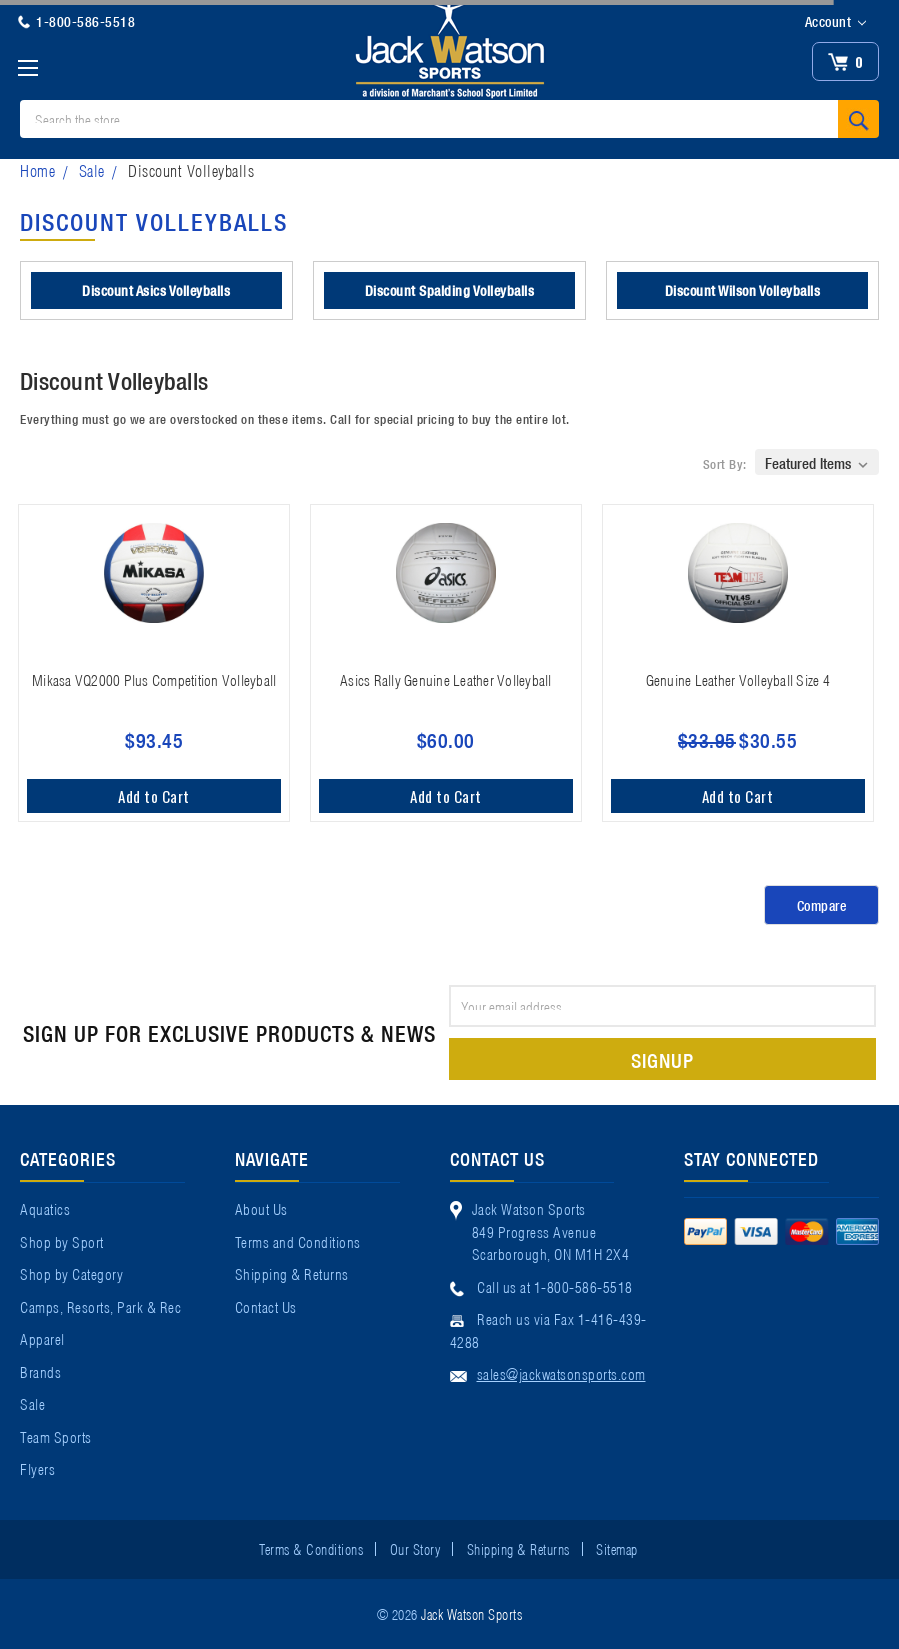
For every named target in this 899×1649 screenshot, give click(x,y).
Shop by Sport (62, 1241)
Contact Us (266, 1306)
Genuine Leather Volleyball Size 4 (738, 679)
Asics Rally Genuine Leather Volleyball (446, 679)
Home (37, 169)
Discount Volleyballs (191, 169)
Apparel (42, 1338)
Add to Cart (154, 796)
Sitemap (617, 1548)
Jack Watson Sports (471, 1613)
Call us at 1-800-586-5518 (555, 1286)
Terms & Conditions (311, 1548)
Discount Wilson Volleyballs (743, 290)
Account (835, 22)
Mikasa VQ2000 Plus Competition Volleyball (154, 679)
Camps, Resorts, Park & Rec (100, 1306)
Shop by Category (71, 1273)
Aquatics (45, 1208)
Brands (40, 1371)
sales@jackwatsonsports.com (561, 1373)
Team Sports (56, 1436)
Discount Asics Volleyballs (156, 290)
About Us (261, 1208)
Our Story (415, 1548)
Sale (92, 169)
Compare (822, 905)
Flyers (37, 1468)
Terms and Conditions (298, 1241)
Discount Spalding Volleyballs (450, 290)
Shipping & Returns (292, 1273)
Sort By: (725, 463)
